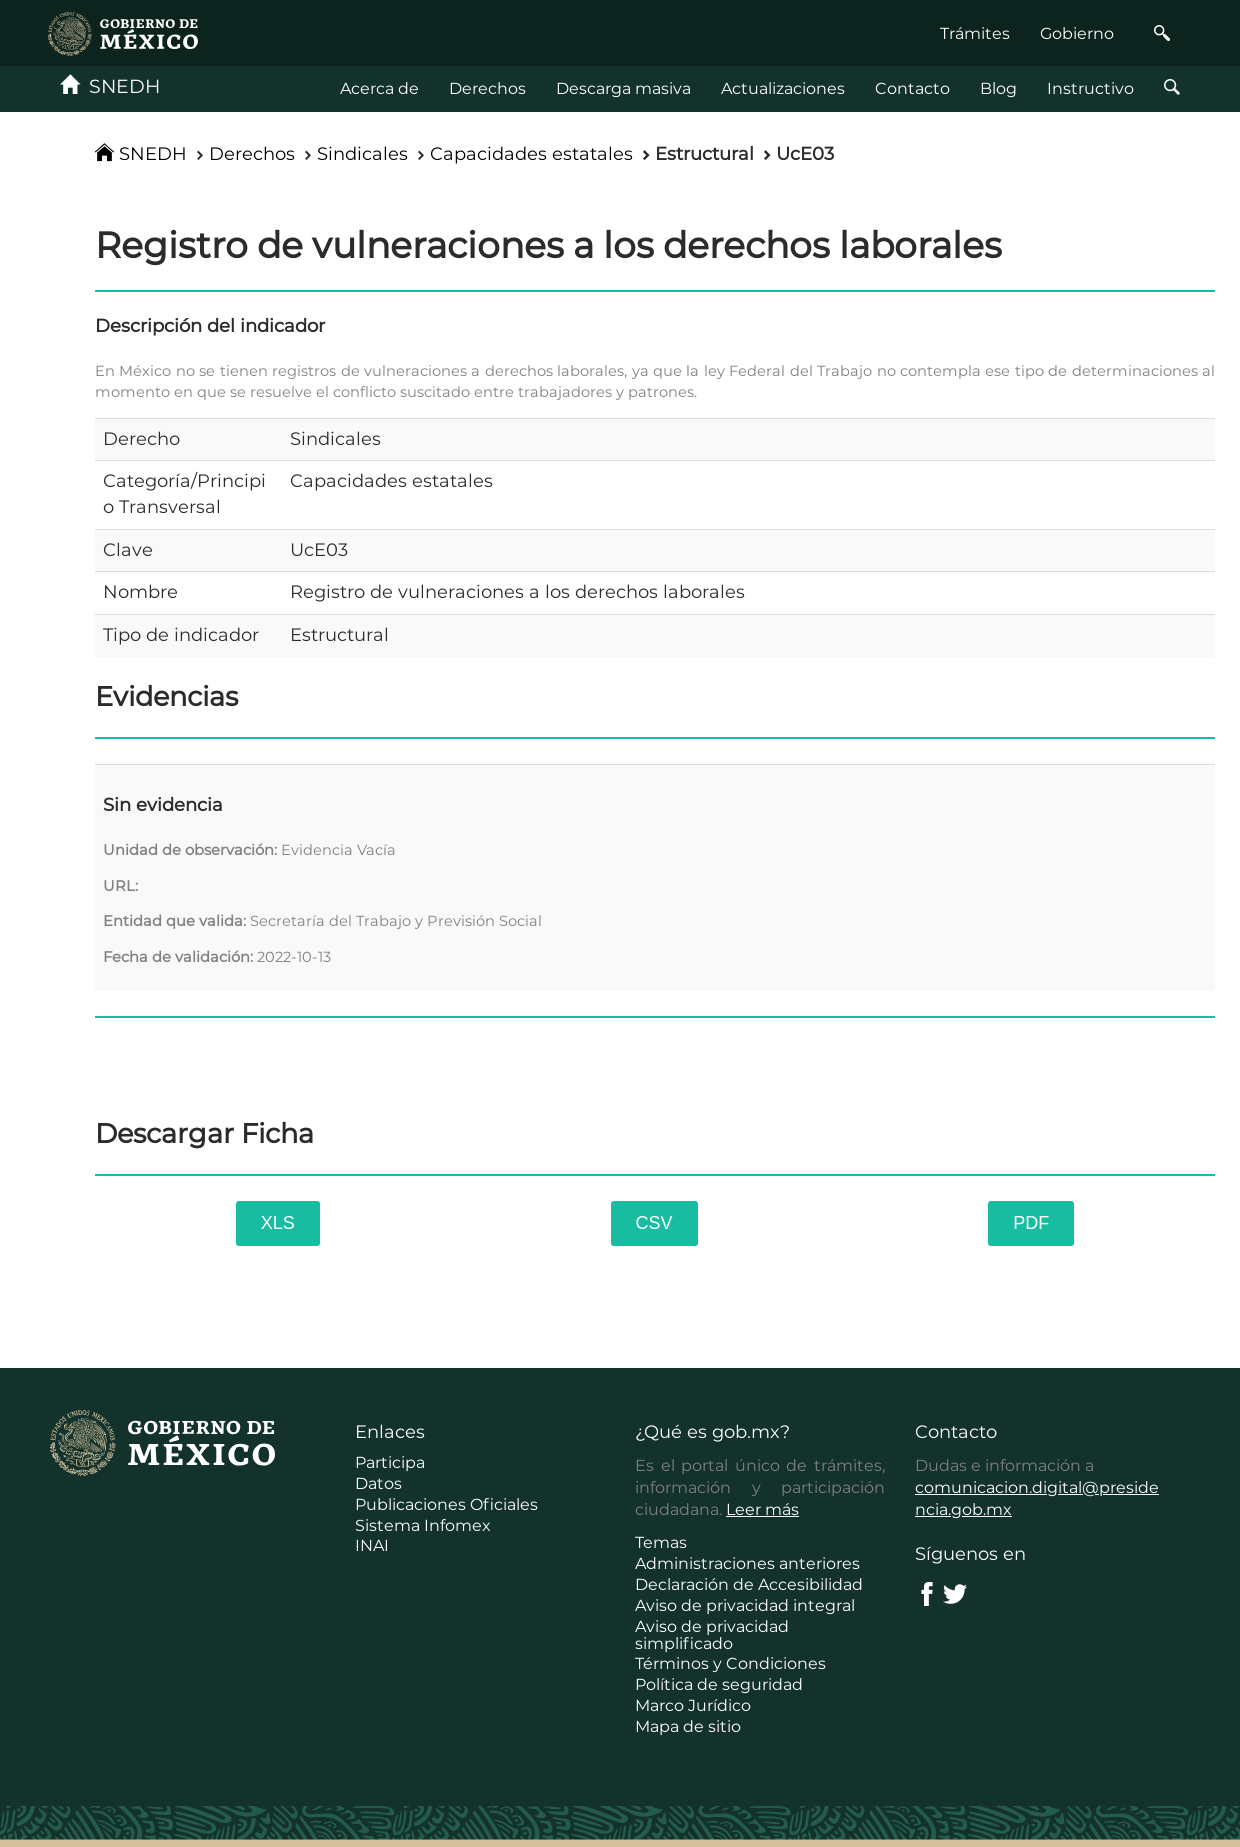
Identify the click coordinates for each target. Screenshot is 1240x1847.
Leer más (762, 1509)
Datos (378, 1483)
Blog (998, 88)
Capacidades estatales (531, 154)
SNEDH (110, 86)
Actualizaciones (783, 88)
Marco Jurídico (693, 1705)
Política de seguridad (719, 1684)
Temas (661, 1542)
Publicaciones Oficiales (446, 1504)
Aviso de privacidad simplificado (712, 1635)
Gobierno (1077, 33)
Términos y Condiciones (730, 1663)
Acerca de (379, 88)
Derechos (487, 88)
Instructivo (1090, 88)
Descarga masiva (623, 88)
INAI (372, 1545)
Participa (390, 1462)
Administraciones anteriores (747, 1563)
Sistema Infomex (423, 1525)
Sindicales (362, 154)
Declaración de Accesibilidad (749, 1584)
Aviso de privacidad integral (745, 1605)
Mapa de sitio (688, 1726)
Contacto (912, 88)
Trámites (975, 33)
